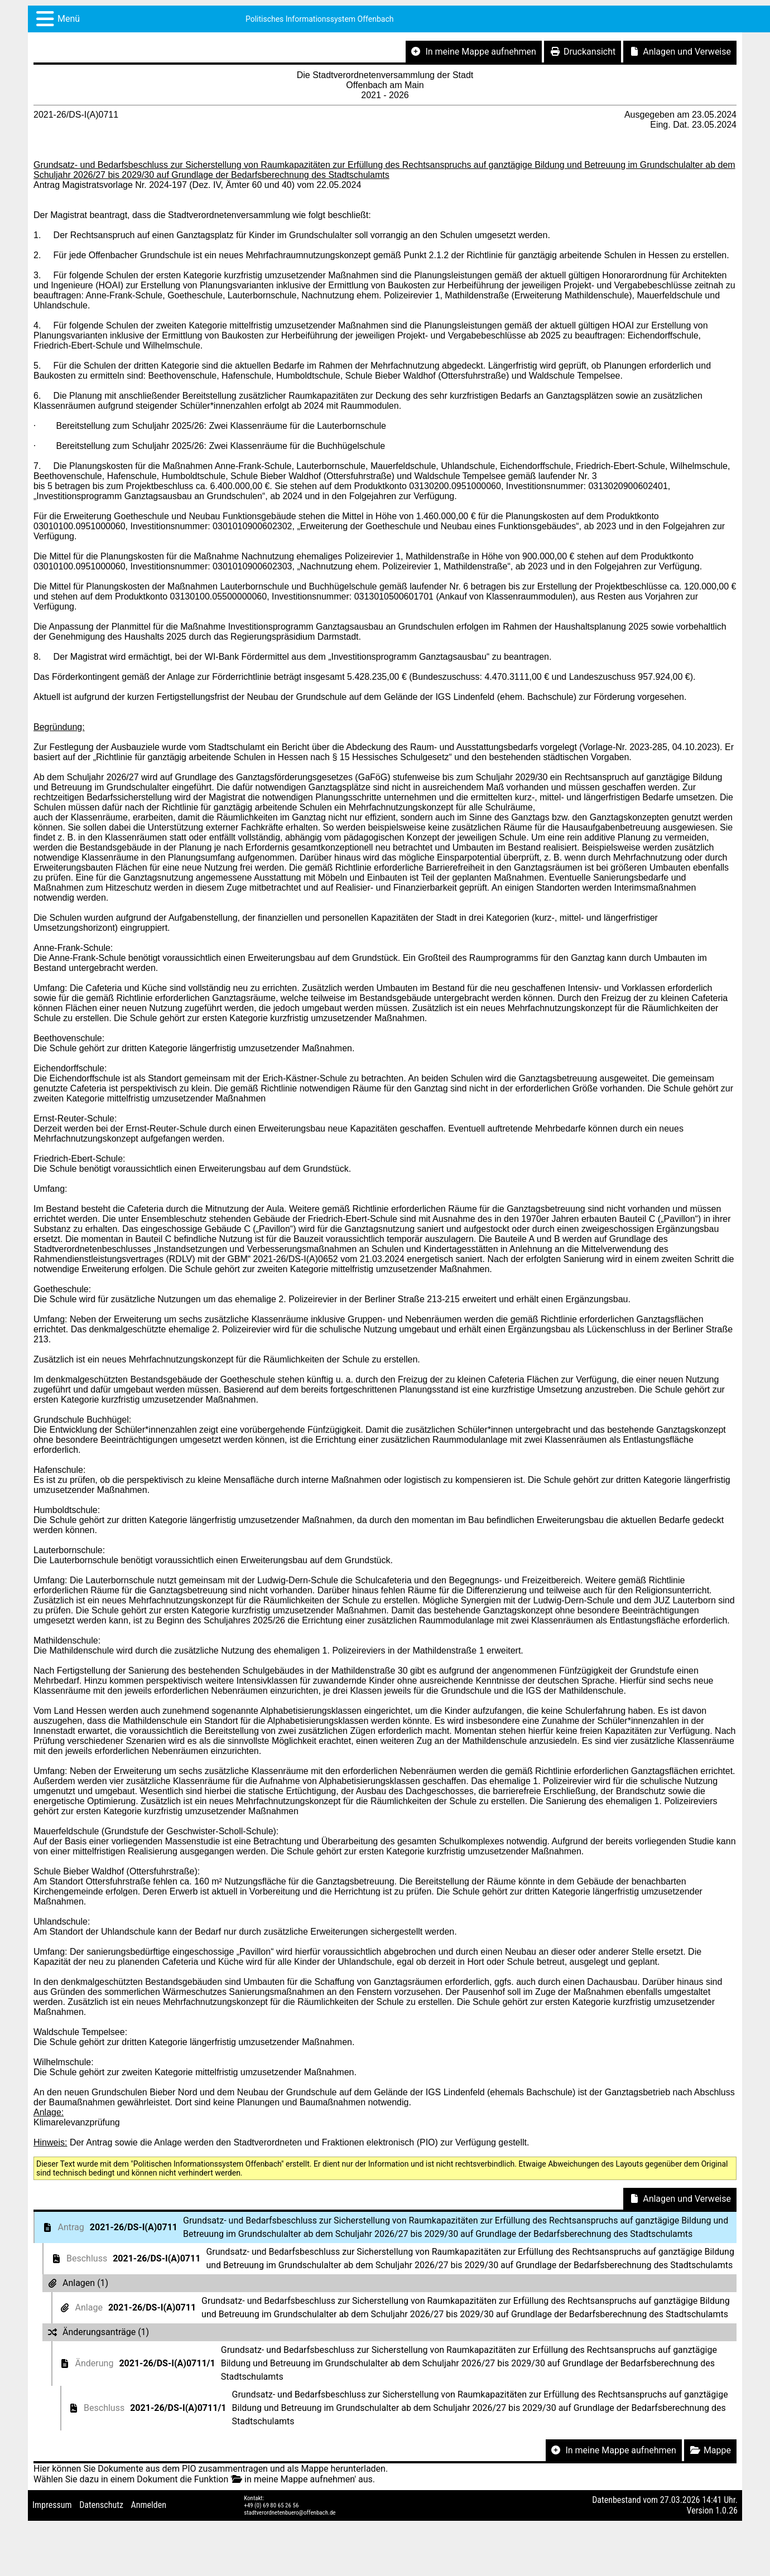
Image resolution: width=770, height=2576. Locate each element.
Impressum (52, 2505)
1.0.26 (726, 2510)
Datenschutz (101, 2505)
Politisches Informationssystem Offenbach (320, 19)
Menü (68, 18)
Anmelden (148, 2505)
